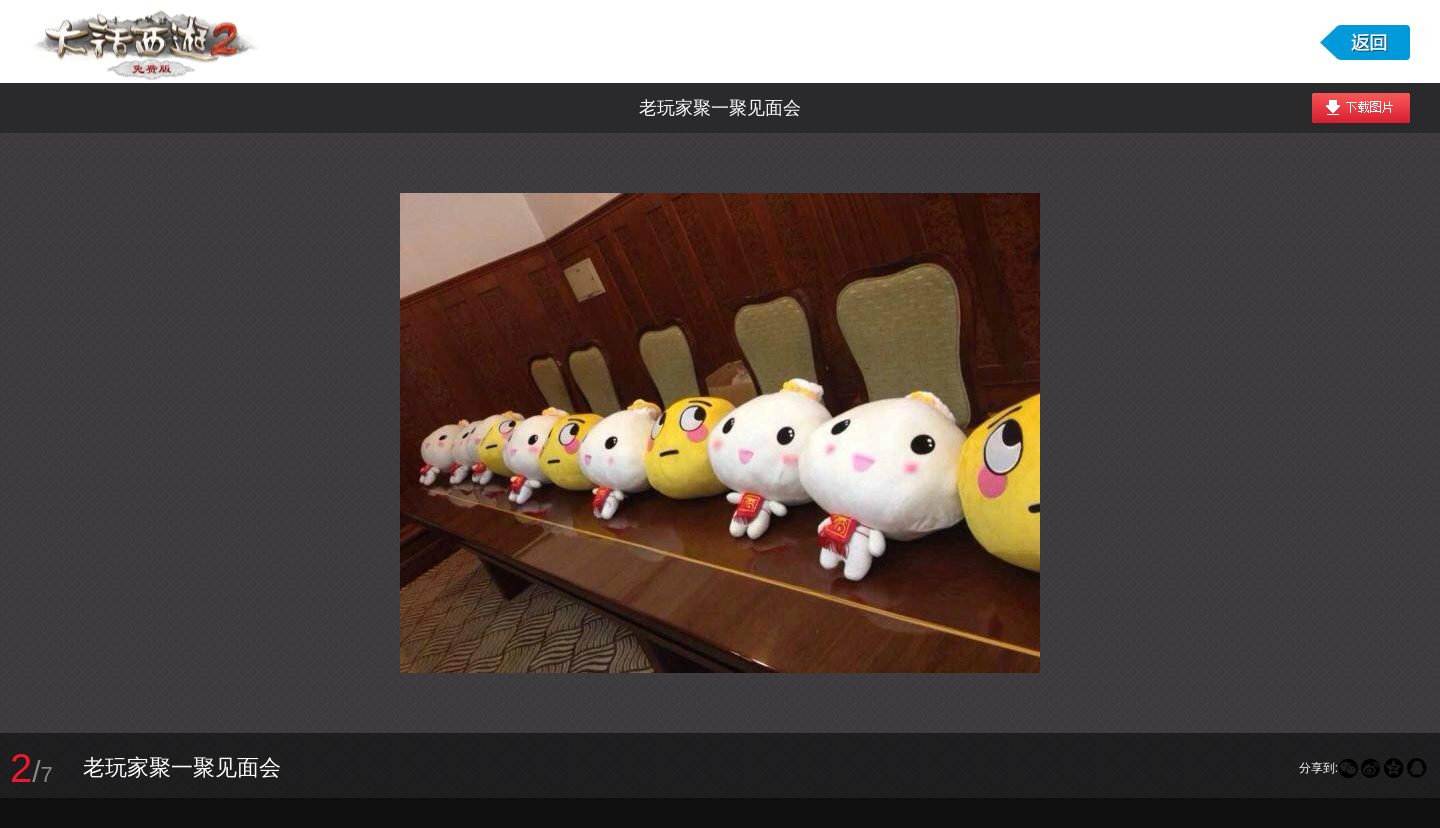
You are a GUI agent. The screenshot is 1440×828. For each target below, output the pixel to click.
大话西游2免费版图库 (147, 41)
